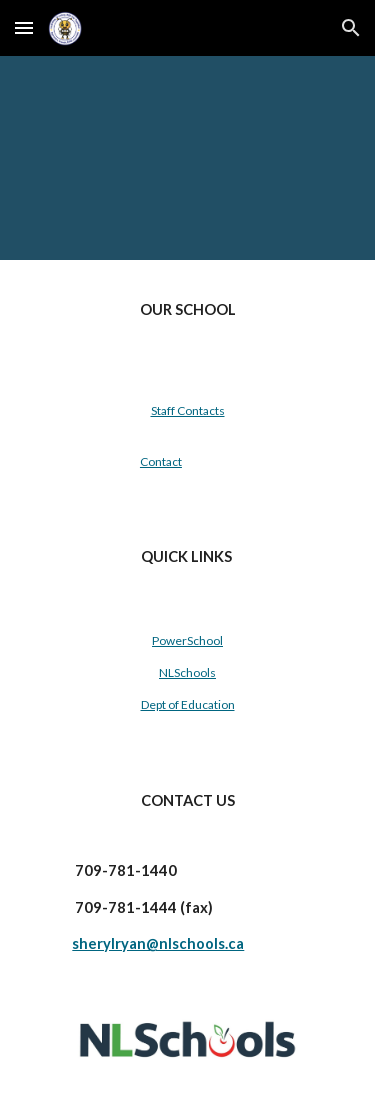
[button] (24, 27)
